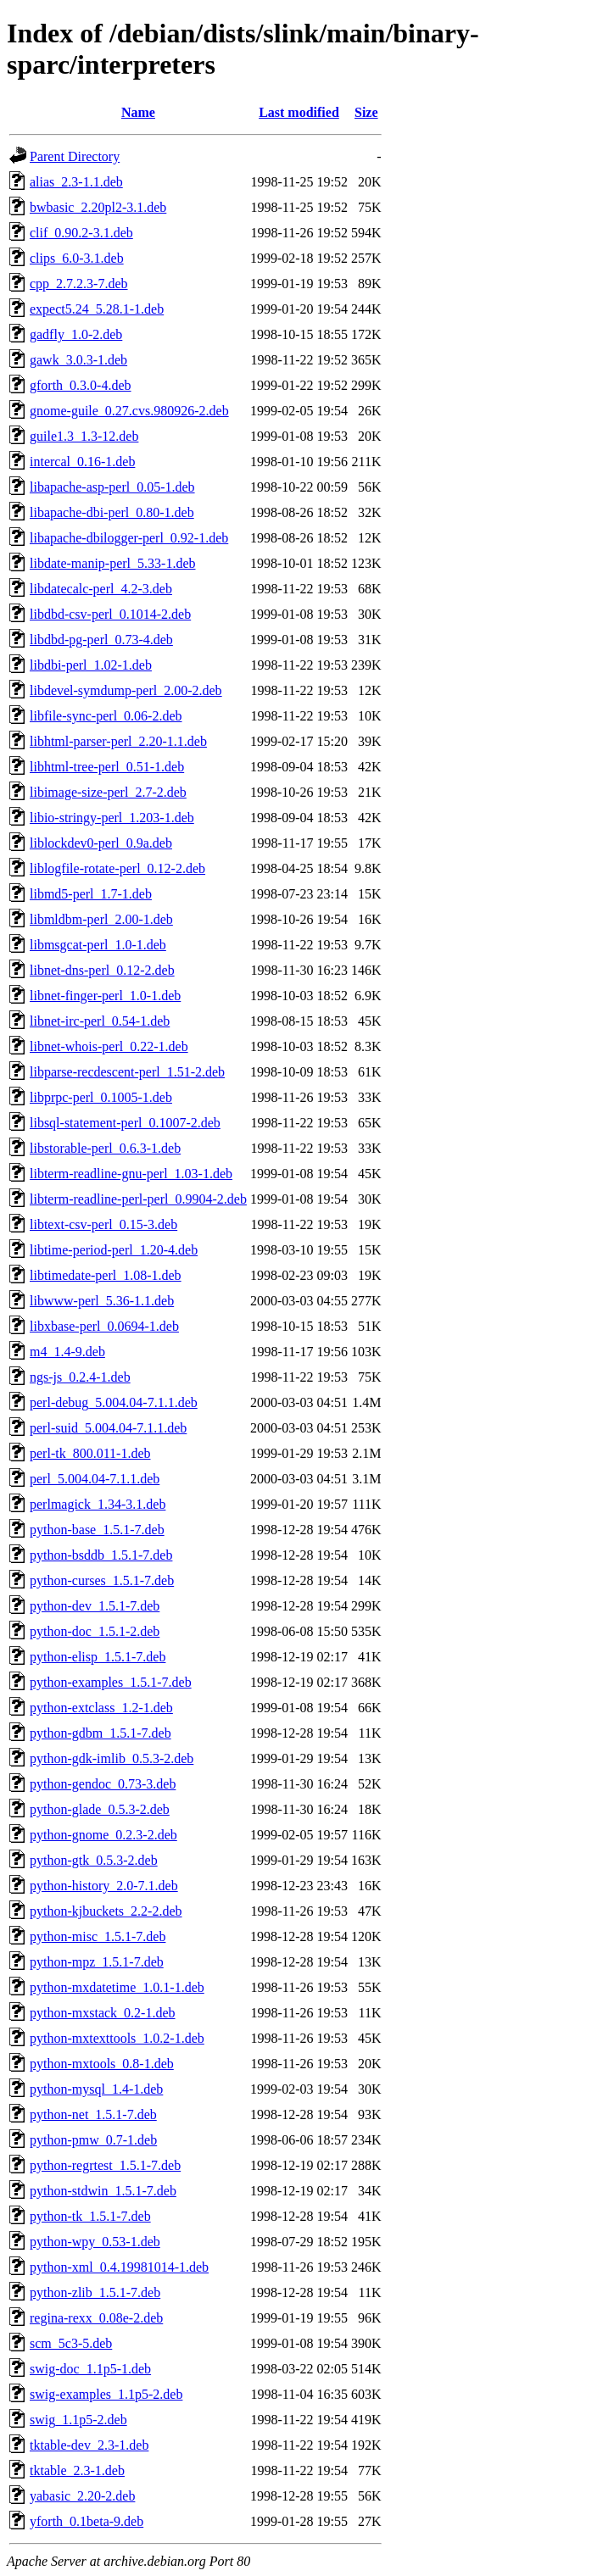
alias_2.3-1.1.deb (76, 182)
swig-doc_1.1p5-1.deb (90, 2369)
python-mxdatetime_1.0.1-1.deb (117, 1987)
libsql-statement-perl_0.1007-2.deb (125, 1123)
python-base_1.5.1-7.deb (97, 1529)
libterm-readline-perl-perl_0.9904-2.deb (138, 1199)
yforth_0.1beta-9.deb (86, 2521)
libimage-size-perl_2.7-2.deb (108, 792)
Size (366, 112)
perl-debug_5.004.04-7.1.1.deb (114, 1402)
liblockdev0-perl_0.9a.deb (101, 843)
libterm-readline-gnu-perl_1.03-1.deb (131, 1173)
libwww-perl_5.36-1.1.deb (102, 1301)
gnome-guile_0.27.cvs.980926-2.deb (129, 410)
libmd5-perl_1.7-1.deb (91, 894)
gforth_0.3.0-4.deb (80, 385)
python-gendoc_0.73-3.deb (103, 1784)
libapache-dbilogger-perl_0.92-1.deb (129, 538)
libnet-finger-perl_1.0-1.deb (105, 995)
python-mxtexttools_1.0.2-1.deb (117, 2038)
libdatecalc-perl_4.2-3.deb (101, 588)
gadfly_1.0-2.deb (76, 334)
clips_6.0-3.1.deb (77, 258)
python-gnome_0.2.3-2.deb (103, 1835)
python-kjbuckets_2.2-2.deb (106, 1911)
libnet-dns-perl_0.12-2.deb (102, 970)
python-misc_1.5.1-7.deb (97, 1936)
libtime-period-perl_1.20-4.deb (114, 1250)
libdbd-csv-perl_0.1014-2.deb (110, 614)
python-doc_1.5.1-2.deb (94, 1631)
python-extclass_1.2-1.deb (101, 1707)
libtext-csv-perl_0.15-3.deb (103, 1224)
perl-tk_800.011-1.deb (90, 1453)
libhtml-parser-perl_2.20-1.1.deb (118, 741)
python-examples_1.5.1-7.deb (111, 1682)
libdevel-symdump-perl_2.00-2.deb (126, 690)
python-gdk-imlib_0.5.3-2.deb (111, 1758)
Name (138, 112)
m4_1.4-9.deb (67, 1351)
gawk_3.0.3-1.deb (78, 360)
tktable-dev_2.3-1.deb (89, 2445)
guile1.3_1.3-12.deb (84, 436)
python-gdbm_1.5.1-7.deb (100, 1733)
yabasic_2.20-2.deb (82, 2496)
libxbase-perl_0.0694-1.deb (104, 1326)
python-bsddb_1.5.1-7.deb (101, 1555)
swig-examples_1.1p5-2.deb (106, 2394)
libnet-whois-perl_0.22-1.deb (109, 1046)
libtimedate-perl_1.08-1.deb (105, 1275)
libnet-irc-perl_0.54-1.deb (100, 1021)
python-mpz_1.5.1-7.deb (97, 1962)
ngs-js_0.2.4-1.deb (80, 1377)
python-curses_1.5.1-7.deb (102, 1580)
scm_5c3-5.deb (71, 2343)
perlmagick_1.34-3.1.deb (97, 1504)
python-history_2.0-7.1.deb (104, 1885)
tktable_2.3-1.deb (77, 2470)
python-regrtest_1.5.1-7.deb (105, 2165)
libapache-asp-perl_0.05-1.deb (112, 487)
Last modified (299, 112)
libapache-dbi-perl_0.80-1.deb (112, 512)
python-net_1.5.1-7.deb (93, 2114)
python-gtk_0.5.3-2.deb (94, 1860)
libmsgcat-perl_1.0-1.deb (98, 944)
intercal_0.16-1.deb (82, 461)
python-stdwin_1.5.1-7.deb (103, 2191)
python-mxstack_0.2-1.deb (103, 2013)
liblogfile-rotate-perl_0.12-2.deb (117, 868)
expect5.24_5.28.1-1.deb (97, 309)
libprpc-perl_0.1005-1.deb (101, 1097)
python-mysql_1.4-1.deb (96, 2089)
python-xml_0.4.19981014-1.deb (119, 2267)
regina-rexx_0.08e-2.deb (96, 2318)
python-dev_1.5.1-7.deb (94, 1606)
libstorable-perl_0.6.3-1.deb (105, 1148)
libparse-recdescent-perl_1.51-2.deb (127, 1072)
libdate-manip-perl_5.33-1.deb (113, 563)
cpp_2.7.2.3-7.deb (79, 283)
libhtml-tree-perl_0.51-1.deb (107, 766)
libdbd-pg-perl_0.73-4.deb (101, 639)
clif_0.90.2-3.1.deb (81, 232)
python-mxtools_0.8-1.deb (102, 2063)
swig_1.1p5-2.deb (78, 2419)
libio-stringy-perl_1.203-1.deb (112, 817)
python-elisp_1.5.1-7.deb (97, 1657)
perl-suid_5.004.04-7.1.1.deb (108, 1428)
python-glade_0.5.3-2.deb (100, 1809)
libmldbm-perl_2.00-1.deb (101, 919)
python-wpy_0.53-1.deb (95, 2241)
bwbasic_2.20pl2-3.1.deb (98, 207)
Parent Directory (75, 156)
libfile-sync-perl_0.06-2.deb (106, 716)
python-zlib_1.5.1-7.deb (95, 2292)
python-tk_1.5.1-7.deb (90, 2216)
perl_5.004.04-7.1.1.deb (94, 1479)
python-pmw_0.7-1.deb (93, 2140)
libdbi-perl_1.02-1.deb (91, 665)
